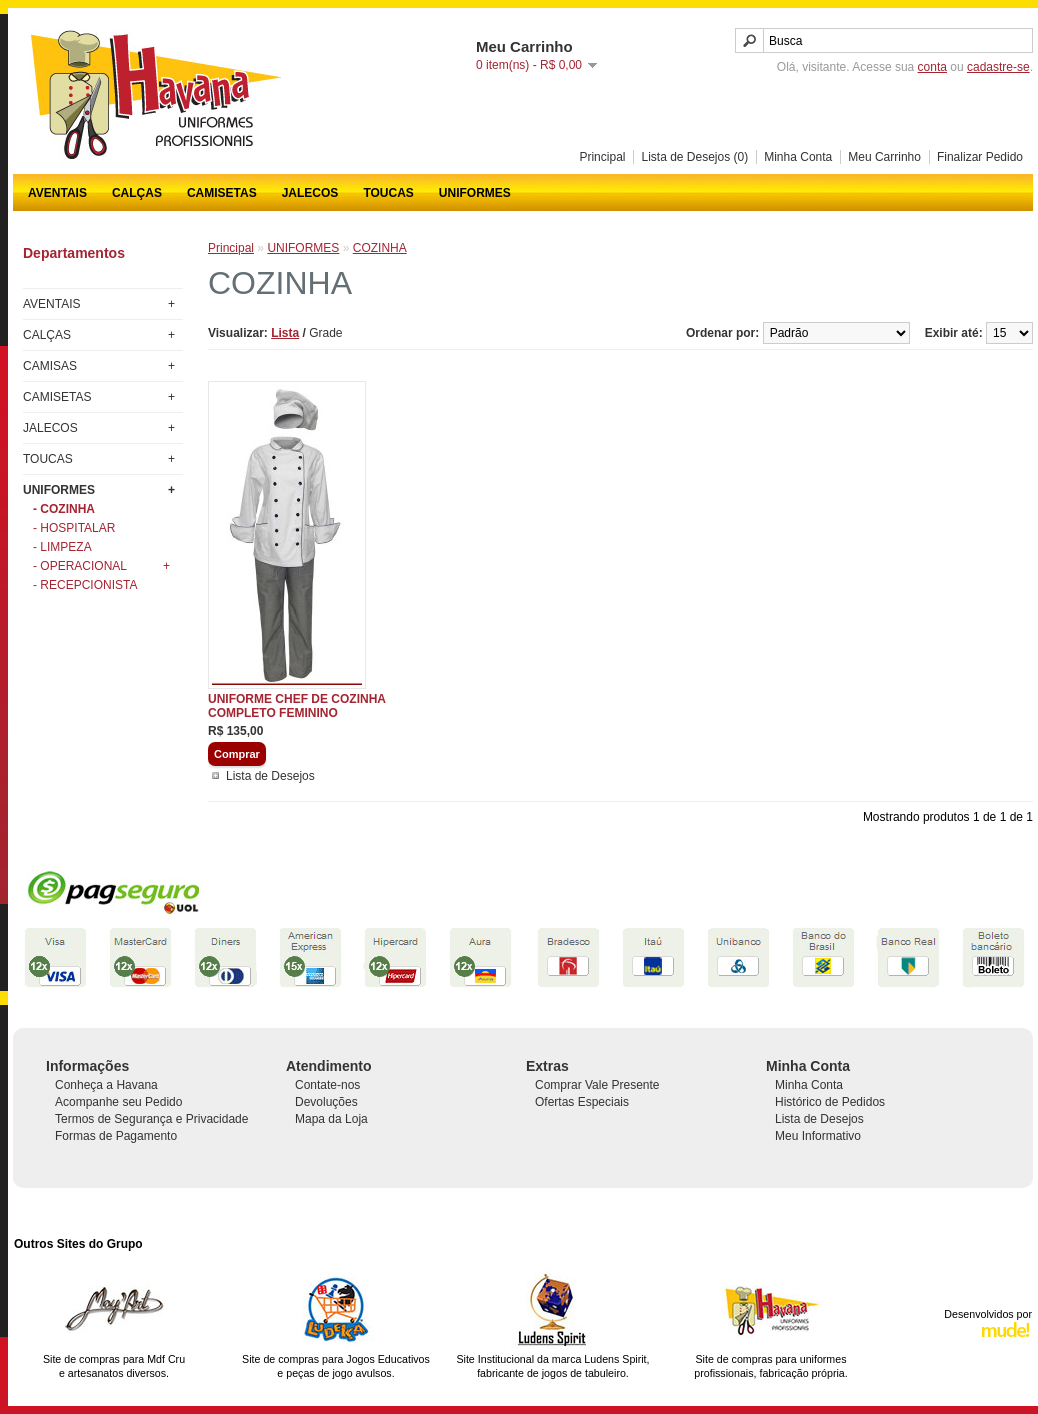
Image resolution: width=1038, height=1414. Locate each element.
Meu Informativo (818, 1136)
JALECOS (310, 193)
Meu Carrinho (884, 157)
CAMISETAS (222, 193)
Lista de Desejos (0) (694, 157)
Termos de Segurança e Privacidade (151, 1119)
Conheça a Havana (106, 1085)
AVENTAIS (57, 193)
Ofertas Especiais (582, 1102)
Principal (602, 157)
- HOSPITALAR (74, 528)
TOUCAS (388, 193)
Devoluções (326, 1102)
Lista (285, 333)
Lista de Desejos (270, 776)
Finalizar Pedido (980, 157)
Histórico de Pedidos (830, 1102)
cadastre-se (998, 67)
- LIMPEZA (62, 547)
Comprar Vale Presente (597, 1085)
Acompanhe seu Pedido (118, 1102)
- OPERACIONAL (101, 566)
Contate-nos (327, 1085)
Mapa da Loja (331, 1119)
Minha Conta (798, 157)
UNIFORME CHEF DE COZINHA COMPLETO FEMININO (297, 706)
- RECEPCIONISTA (85, 585)
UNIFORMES (475, 193)
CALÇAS (137, 193)
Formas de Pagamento (116, 1136)
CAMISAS (50, 366)
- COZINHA (64, 509)
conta (932, 67)
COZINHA (380, 248)
